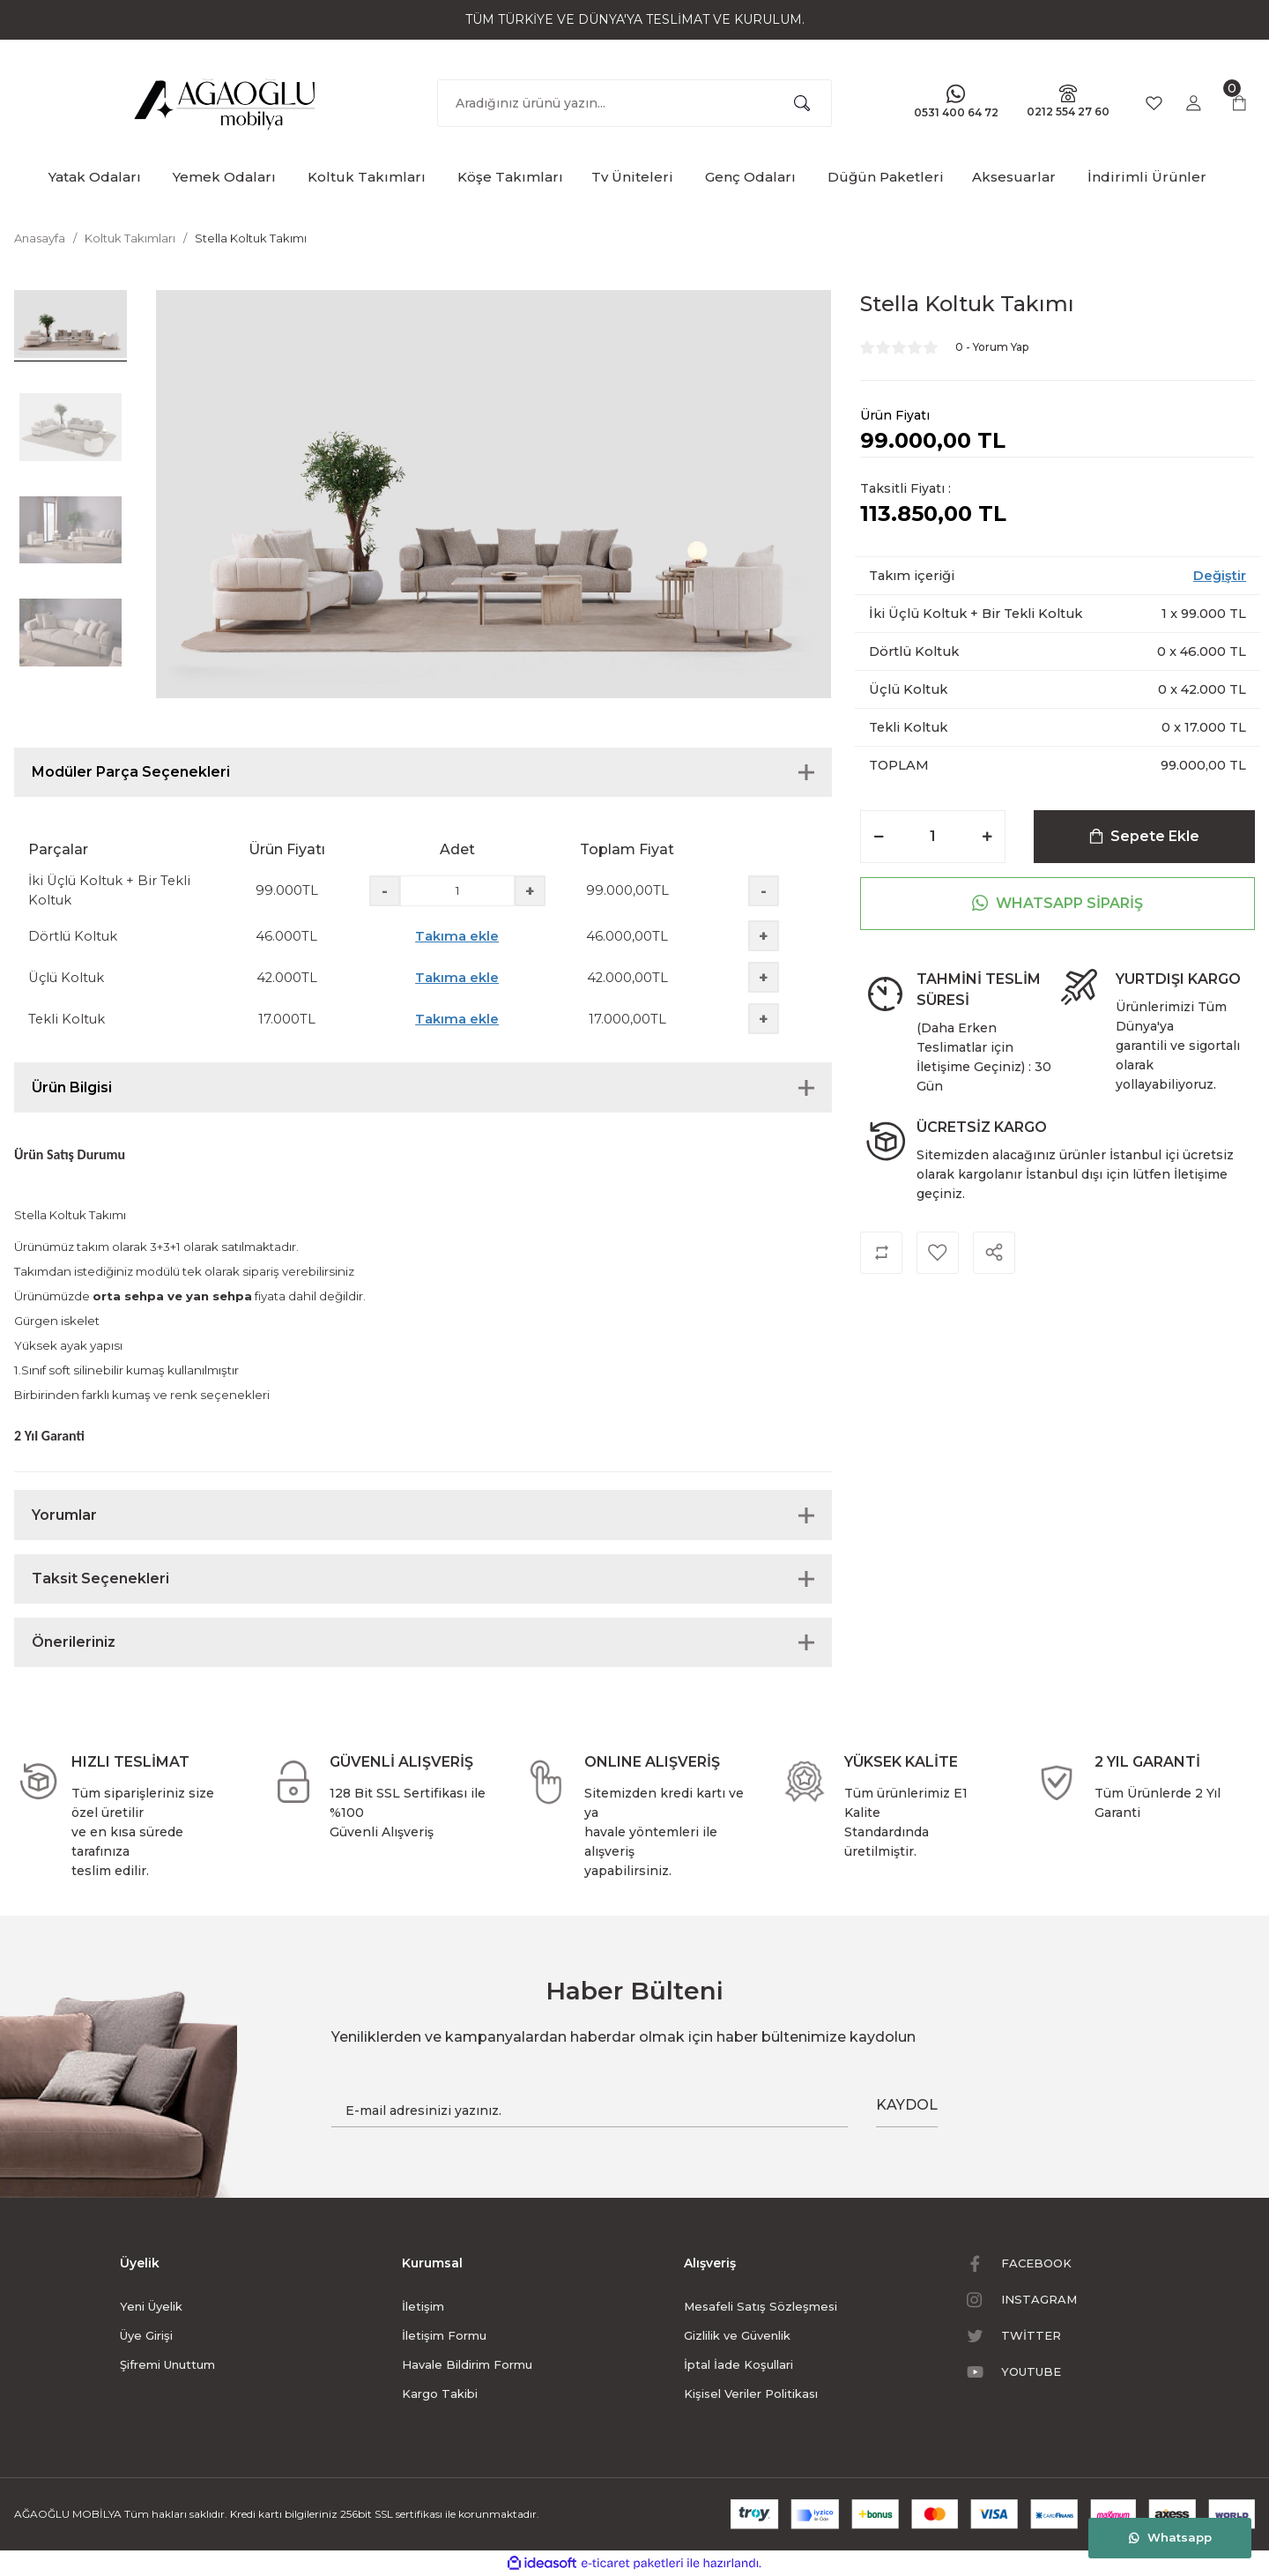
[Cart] (1239, 103)
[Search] (634, 103)
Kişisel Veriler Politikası (751, 2393)
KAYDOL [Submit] (907, 2104)
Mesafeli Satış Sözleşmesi (760, 2306)
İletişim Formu (444, 2335)
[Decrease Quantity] (878, 836)
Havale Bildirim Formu (467, 2364)
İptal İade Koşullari (738, 2364)
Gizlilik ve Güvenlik (737, 2335)
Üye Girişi (146, 2335)
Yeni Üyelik (151, 2306)
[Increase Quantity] (987, 836)
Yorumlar (64, 1515)
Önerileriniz (73, 1642)
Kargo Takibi (440, 2393)
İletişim (423, 2306)
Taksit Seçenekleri (100, 1578)
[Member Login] (1193, 103)
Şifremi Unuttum (167, 2364)
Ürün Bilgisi (72, 1087)
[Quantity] (932, 836)
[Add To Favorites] (937, 1253)
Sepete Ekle (1144, 836)
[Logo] (225, 99)
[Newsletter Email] (589, 2110)
